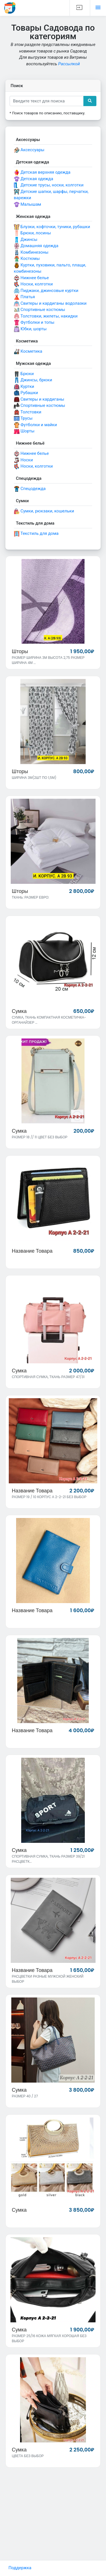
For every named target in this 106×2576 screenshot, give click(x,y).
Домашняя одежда (36, 246)
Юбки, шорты (30, 329)
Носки (23, 460)
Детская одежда (33, 179)
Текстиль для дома (36, 534)
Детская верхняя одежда (42, 172)
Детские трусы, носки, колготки (49, 185)
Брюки (24, 374)
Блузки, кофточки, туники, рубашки (52, 227)
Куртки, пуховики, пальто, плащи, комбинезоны (50, 268)
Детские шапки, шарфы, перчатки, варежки (51, 195)
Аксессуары (29, 150)
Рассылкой (69, 63)
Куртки (24, 387)
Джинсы (25, 240)
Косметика (28, 351)
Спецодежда (30, 489)
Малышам (27, 204)
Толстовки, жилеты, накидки (46, 316)
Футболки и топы (34, 322)
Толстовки (27, 412)
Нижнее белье (31, 278)
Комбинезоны (31, 252)
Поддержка (19, 2567)
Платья (24, 297)
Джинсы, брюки (33, 380)
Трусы (23, 418)
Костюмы (27, 259)
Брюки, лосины (32, 233)
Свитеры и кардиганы (39, 399)
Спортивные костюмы (39, 310)
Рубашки (26, 393)
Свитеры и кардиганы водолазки (50, 303)
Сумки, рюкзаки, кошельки (44, 511)
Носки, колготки (33, 284)
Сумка (19, 1011)
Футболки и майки (35, 425)
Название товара (32, 1250)
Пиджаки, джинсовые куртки (46, 291)
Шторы (20, 651)
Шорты (24, 431)
